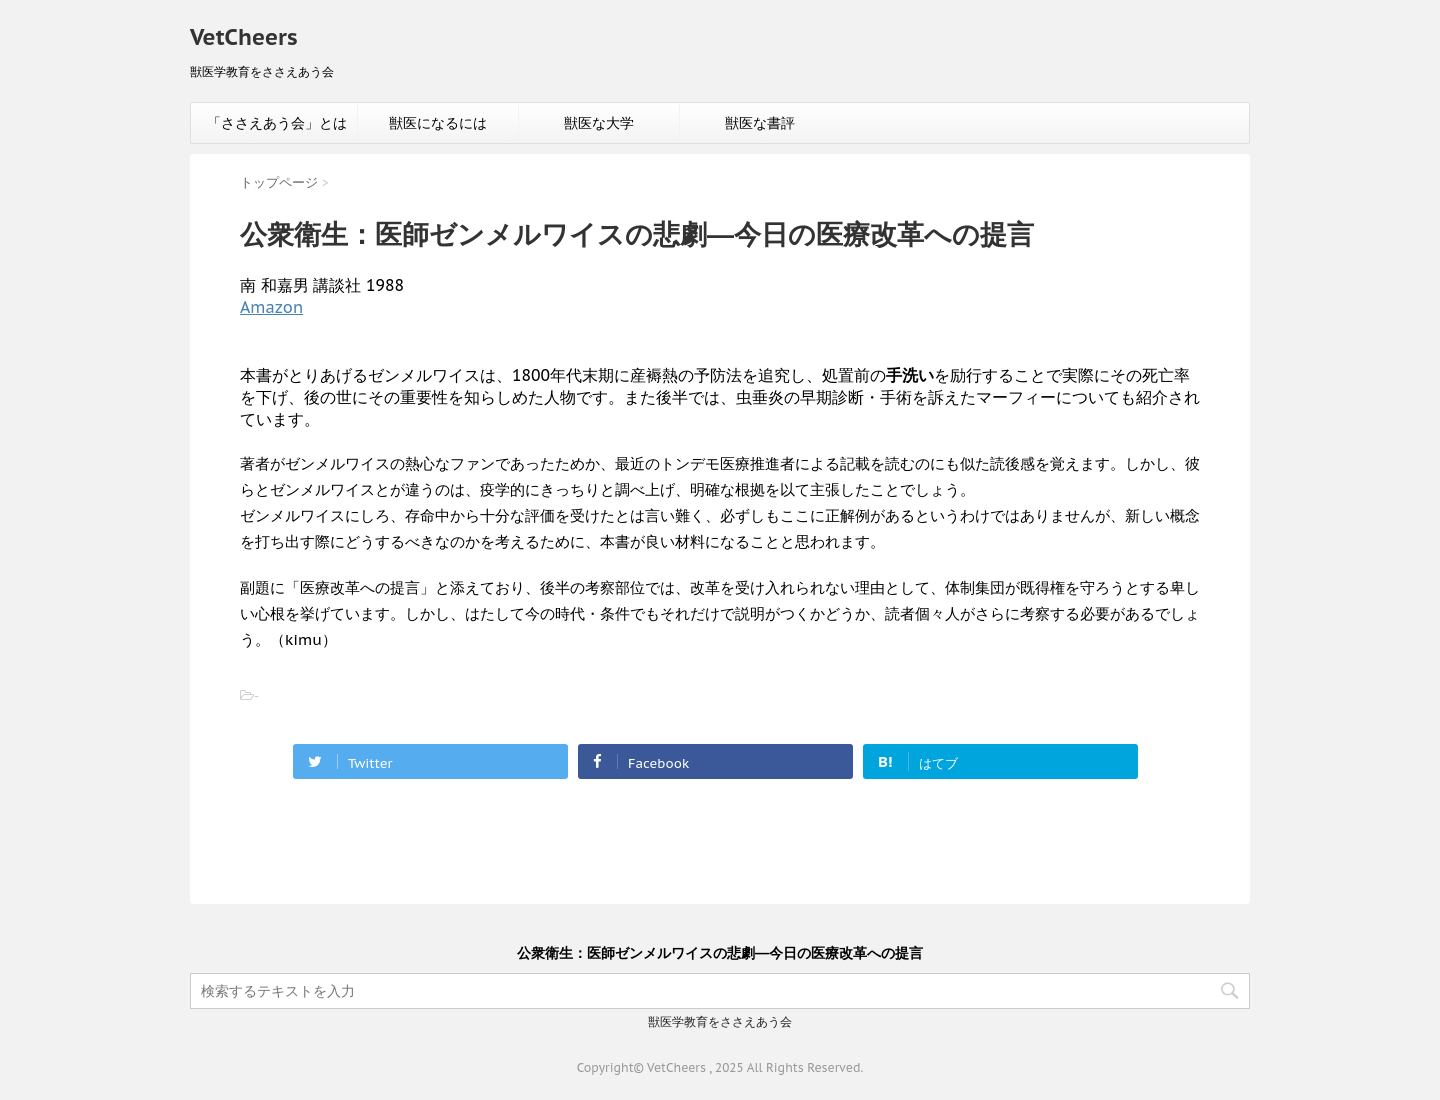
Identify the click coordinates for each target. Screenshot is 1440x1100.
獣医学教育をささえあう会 (720, 1021)
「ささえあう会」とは (277, 123)
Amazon (271, 307)
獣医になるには (438, 123)
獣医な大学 (599, 123)
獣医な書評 (760, 123)
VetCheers (244, 37)
